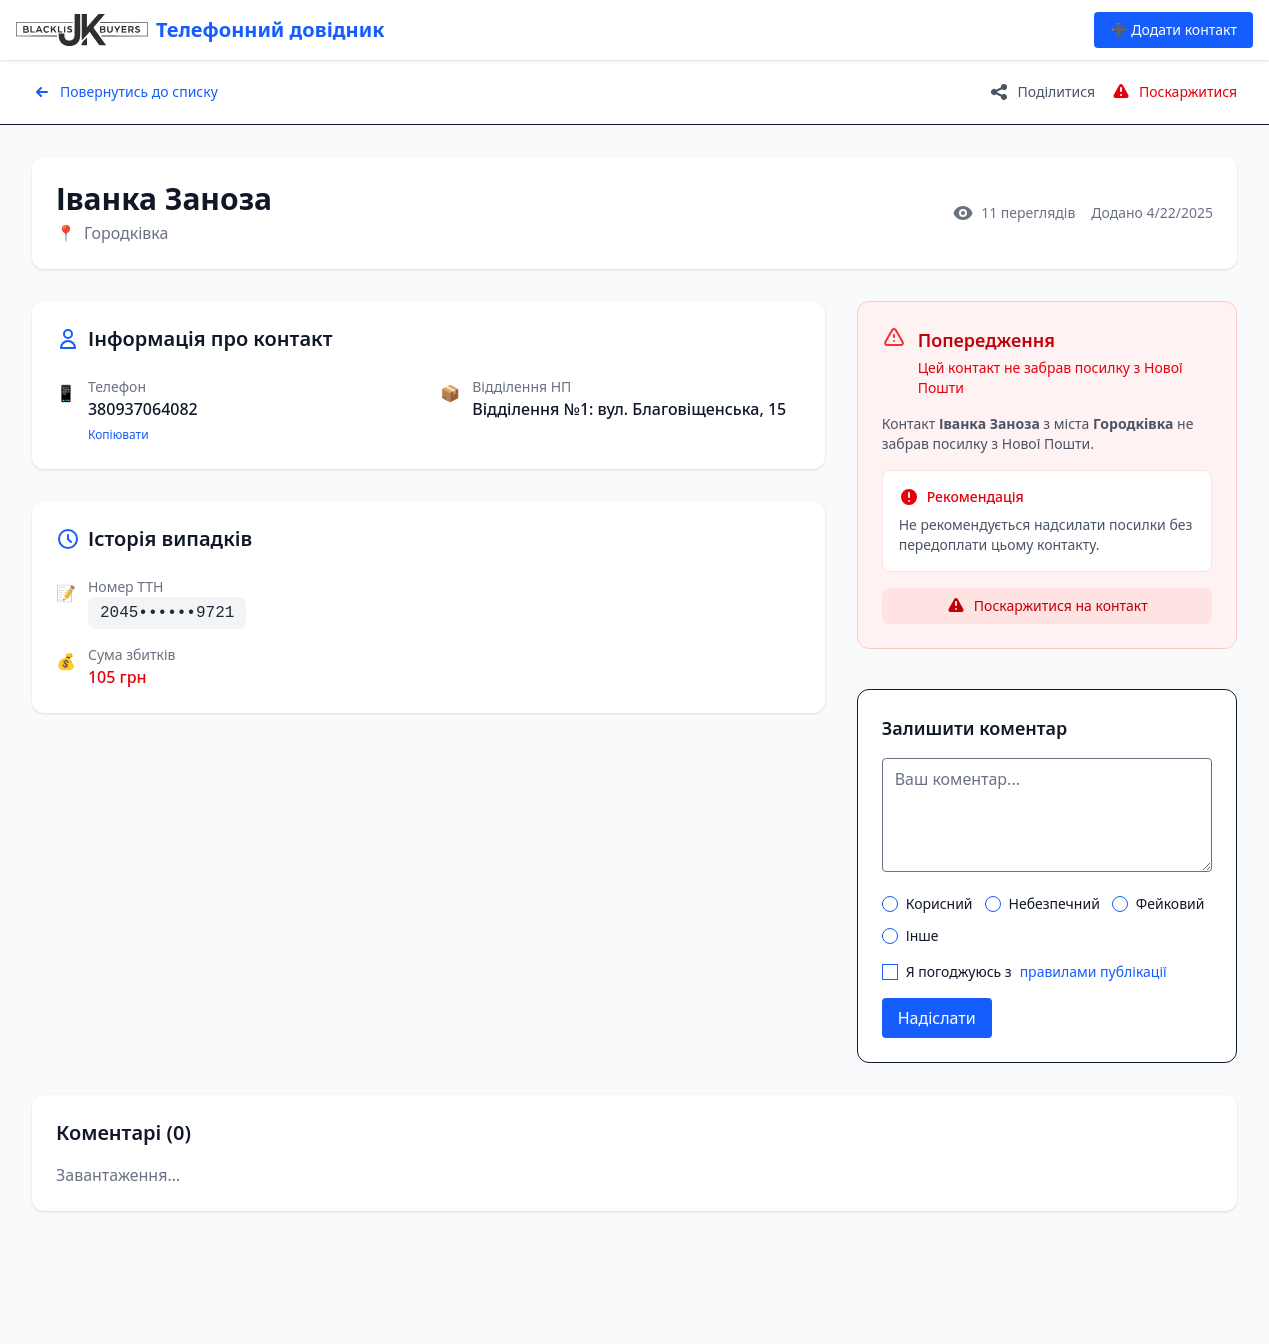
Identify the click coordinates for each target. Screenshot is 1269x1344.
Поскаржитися (1174, 92)
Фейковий (1158, 903)
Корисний (927, 903)
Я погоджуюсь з (1024, 972)
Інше (910, 935)
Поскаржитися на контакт (1047, 606)
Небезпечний (1042, 903)
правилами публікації (1093, 971)
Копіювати (118, 435)
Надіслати (937, 1018)
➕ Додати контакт (1173, 29)
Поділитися (1042, 92)
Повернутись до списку (125, 92)
